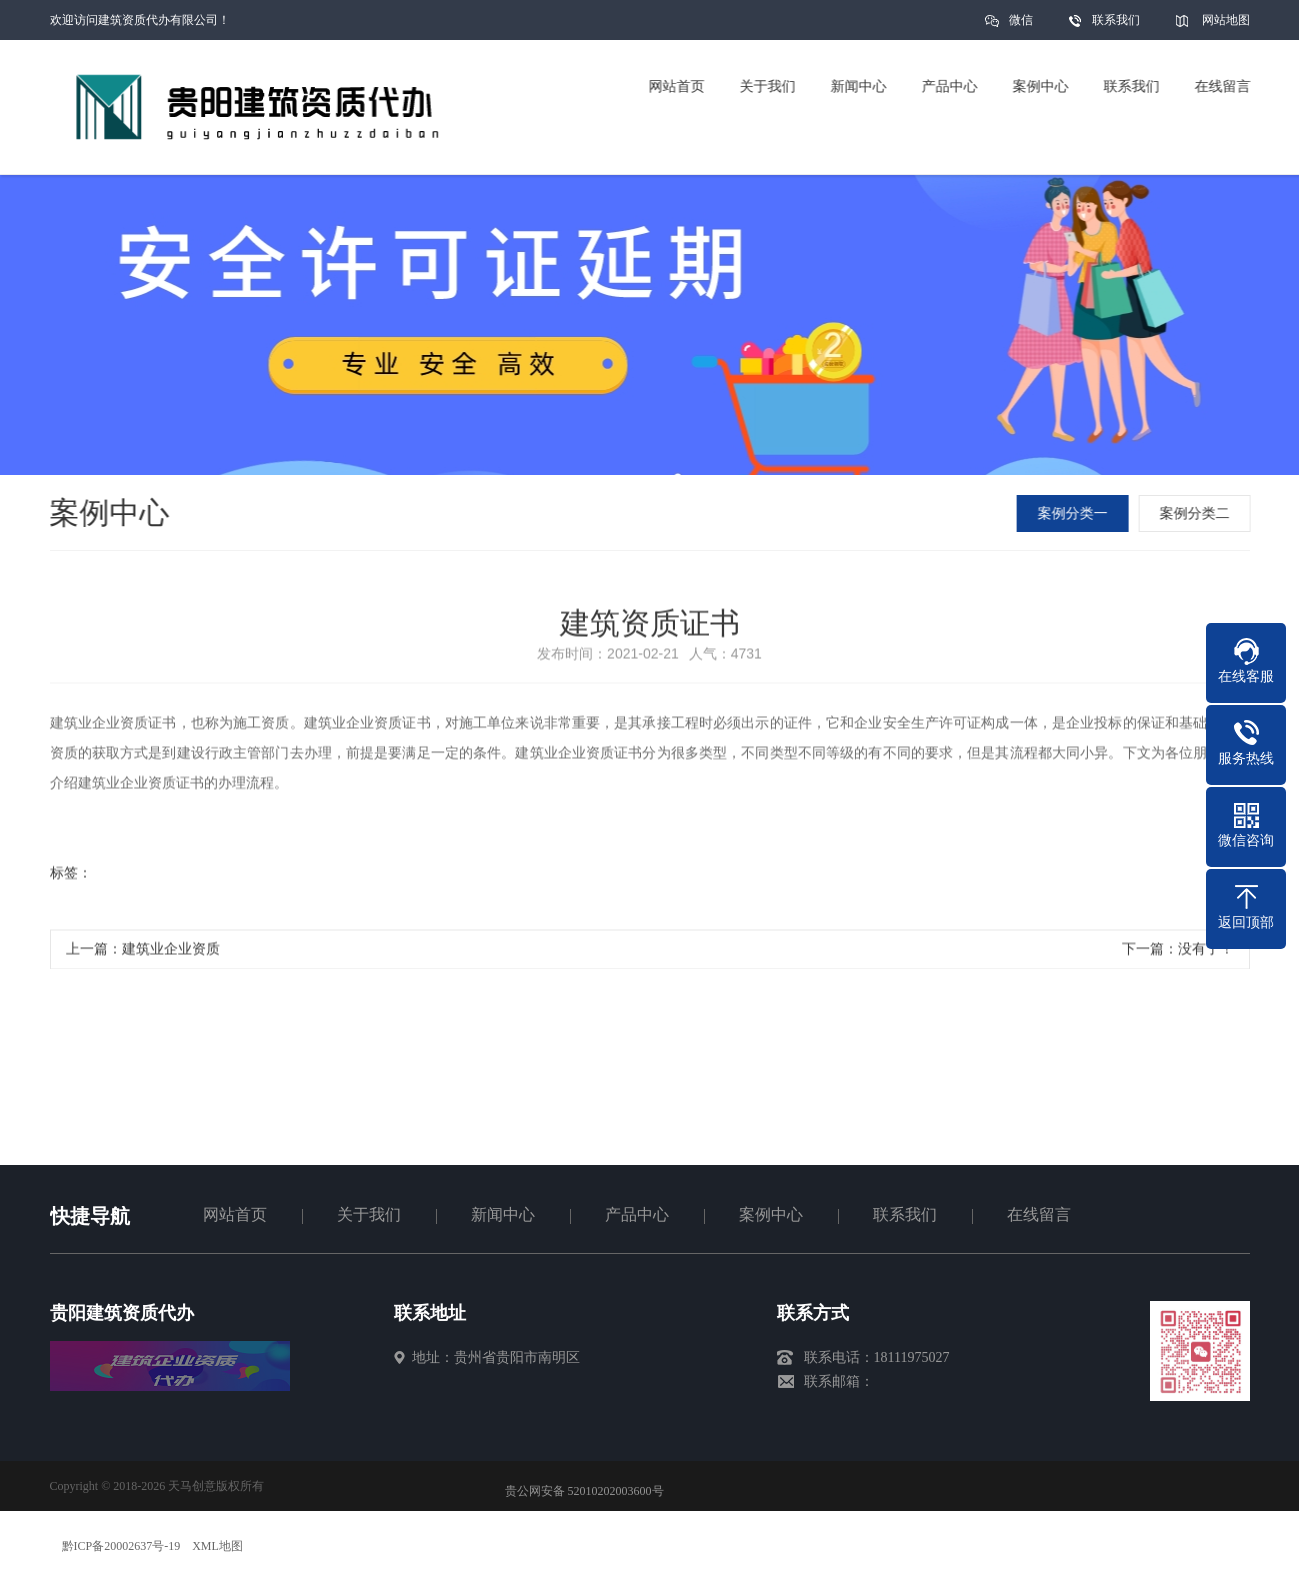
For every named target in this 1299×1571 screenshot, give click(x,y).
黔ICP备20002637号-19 (121, 1546)
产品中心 (637, 1214)
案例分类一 (1074, 513)
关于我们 (369, 1214)
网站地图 (1226, 20)
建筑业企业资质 (171, 953)
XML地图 (217, 1546)
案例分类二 (1196, 513)
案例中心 (771, 1214)
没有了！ (1206, 953)
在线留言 (1039, 1214)
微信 (1021, 26)
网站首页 (235, 1214)
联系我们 (1116, 20)
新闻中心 (503, 1214)
